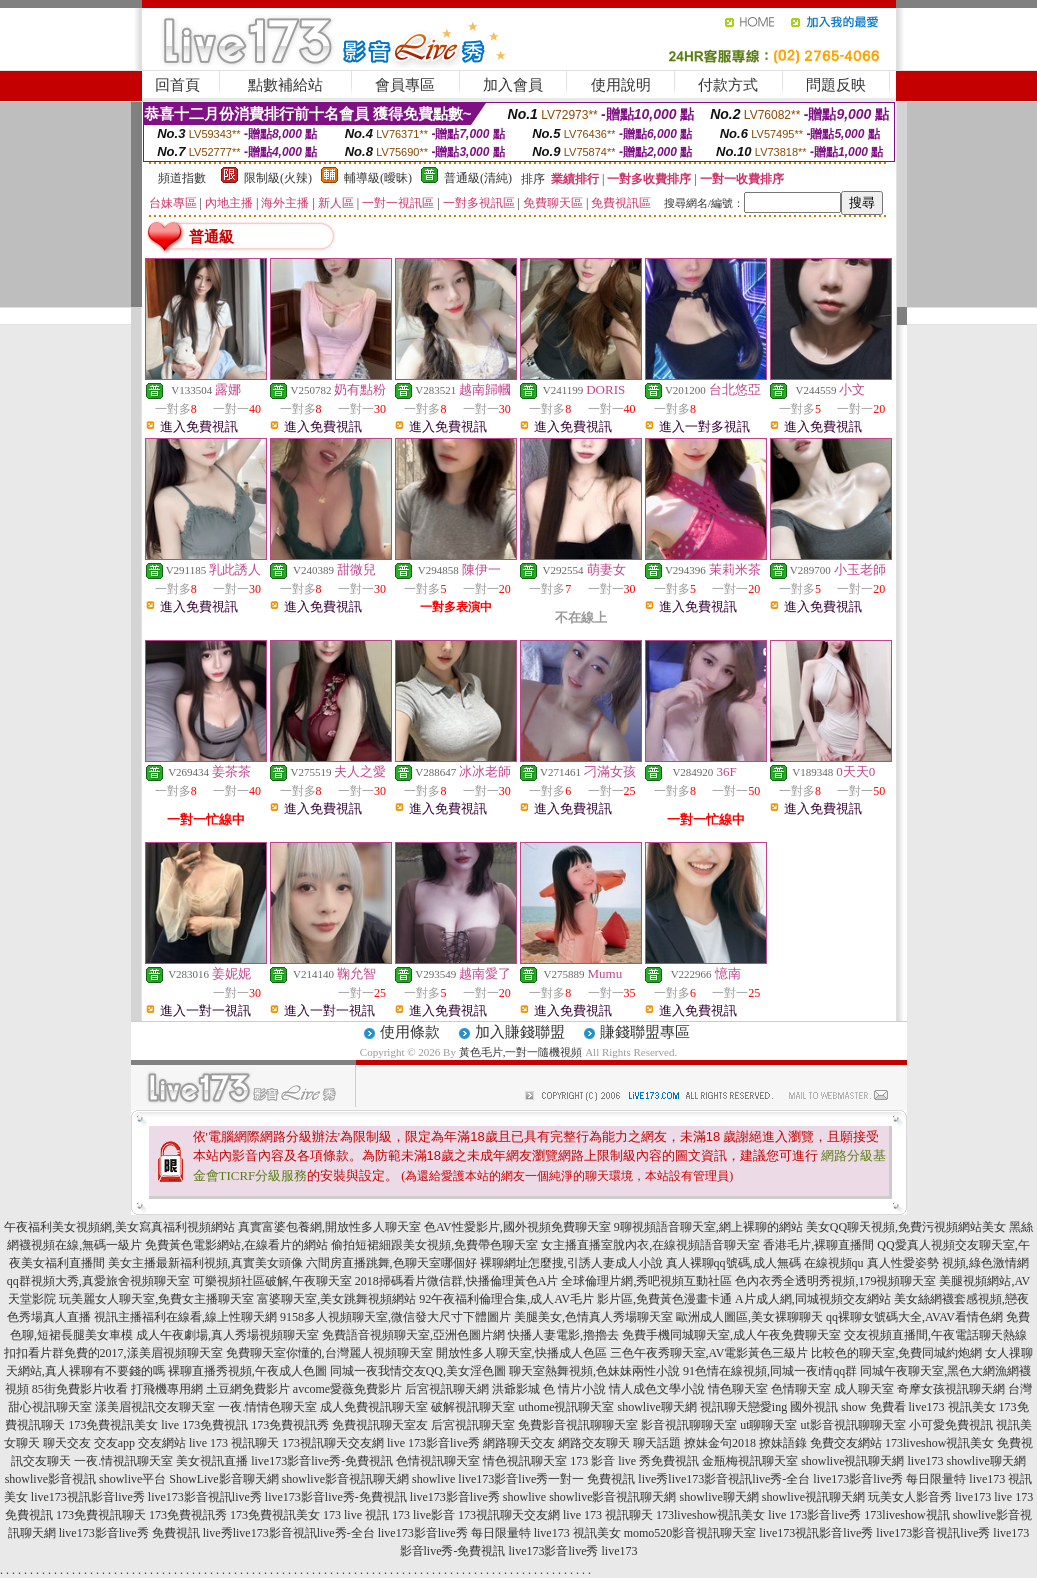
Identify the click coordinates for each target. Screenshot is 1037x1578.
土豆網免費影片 (248, 1389)
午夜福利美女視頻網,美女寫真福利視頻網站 (119, 1227)
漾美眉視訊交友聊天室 (155, 1407)
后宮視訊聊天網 (447, 1389)
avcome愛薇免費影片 (347, 1389)
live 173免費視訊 (204, 1425)
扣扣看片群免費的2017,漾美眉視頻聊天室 (113, 1353)
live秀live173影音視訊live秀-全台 (724, 1479)
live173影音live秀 (455, 1497)
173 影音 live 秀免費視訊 (634, 1461)
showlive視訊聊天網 (852, 1461)
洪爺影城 (516, 1389)
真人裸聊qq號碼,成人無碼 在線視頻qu (765, 1263)
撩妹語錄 (783, 1443)
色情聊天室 (801, 1389)
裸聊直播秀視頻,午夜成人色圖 (247, 1371)
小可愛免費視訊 (951, 1425)
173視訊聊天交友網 (333, 1443)
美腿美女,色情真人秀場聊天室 (593, 1317)
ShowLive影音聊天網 (223, 1479)
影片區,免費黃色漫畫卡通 (664, 1299)
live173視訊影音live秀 (88, 1497)
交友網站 (162, 1443)
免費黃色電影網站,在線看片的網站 (236, 1245)
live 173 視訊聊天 (234, 1443)
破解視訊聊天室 (473, 1407)
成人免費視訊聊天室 (374, 1407)
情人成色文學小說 (657, 1389)
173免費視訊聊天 (101, 1515)
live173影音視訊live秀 (205, 1497)
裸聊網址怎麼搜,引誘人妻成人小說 (571, 1263)
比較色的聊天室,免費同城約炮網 (896, 1353)
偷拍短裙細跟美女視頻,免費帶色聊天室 (434, 1245)
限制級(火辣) (278, 178)
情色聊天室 (738, 1389)
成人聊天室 (864, 1389)
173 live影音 (423, 1515)
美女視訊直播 (212, 1461)
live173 (925, 1461)
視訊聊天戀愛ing (743, 1407)
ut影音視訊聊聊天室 (853, 1425)
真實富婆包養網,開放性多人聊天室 (329, 1227)
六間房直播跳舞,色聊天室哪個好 (391, 1263)
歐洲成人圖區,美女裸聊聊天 (749, 1317)
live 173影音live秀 (433, 1443)
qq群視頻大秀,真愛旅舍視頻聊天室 (98, 1281)
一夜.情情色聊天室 (267, 1407)
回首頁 (177, 85)
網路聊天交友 (519, 1443)
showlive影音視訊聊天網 (345, 1479)
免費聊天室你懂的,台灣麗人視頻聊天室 (329, 1353)
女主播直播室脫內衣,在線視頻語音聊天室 (650, 1245)
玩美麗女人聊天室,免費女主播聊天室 (156, 1299)
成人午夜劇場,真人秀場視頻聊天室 (227, 1335)
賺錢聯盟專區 (645, 1032)
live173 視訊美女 (952, 1407)
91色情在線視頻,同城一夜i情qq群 (770, 1371)
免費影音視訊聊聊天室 (578, 1425)
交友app (114, 1443)
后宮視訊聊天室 (473, 1425)
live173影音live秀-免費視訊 (322, 1461)
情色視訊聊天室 (525, 1461)
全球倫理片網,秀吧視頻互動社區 (646, 1281)
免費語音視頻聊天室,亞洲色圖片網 (413, 1335)
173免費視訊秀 (290, 1425)
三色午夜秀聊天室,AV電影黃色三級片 (709, 1353)
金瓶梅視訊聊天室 (750, 1461)
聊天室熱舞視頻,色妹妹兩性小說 (594, 1371)
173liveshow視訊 (906, 1515)
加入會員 (513, 85)
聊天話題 (657, 1443)
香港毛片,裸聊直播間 (818, 1245)
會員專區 (405, 85)
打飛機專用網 (167, 1389)
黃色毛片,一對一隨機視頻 (521, 1052)
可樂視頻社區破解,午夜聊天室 (272, 1281)
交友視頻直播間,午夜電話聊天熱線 (935, 1335)
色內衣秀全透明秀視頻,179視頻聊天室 (835, 1281)
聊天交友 (67, 1443)
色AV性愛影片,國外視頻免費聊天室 (517, 1227)
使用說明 (621, 85)
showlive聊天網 (656, 1407)
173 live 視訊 (356, 1515)
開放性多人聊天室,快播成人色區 (521, 1353)
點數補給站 (285, 85)
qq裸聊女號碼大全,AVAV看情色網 (914, 1317)
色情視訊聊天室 (438, 1461)
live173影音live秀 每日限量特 (889, 1479)
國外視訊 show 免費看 (847, 1407)
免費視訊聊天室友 (380, 1425)
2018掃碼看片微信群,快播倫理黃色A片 (457, 1281)
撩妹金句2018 (720, 1443)
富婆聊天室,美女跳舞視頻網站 (336, 1299)
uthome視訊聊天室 (566, 1407)
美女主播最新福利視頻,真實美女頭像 (205, 1263)
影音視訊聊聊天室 (689, 1425)
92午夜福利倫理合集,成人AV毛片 (506, 1299)
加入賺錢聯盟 (520, 1032)
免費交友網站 (846, 1443)
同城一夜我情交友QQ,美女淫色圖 (418, 1371)
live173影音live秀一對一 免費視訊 (546, 1479)
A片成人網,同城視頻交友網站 (813, 1299)
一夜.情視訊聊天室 (123, 1461)
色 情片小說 (574, 1389)
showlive (433, 1479)
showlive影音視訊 (50, 1479)
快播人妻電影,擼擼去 (563, 1335)
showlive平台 (132, 1479)
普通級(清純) (478, 178)
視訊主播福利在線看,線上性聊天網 (185, 1317)
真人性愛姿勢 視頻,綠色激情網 (948, 1263)
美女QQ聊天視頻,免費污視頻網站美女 (906, 1227)
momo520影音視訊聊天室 (690, 1533)
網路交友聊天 (594, 1443)
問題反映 (836, 85)
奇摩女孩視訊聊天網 (951, 1389)
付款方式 (728, 85)
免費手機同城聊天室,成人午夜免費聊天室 (731, 1335)
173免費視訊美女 (113, 1425)
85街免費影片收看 (80, 1389)
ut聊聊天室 (768, 1425)
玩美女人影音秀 (910, 1497)
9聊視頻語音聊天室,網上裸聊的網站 (708, 1227)
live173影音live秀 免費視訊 (129, 1533)
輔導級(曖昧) (378, 178)
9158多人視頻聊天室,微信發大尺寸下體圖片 (395, 1317)
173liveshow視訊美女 (939, 1443)
